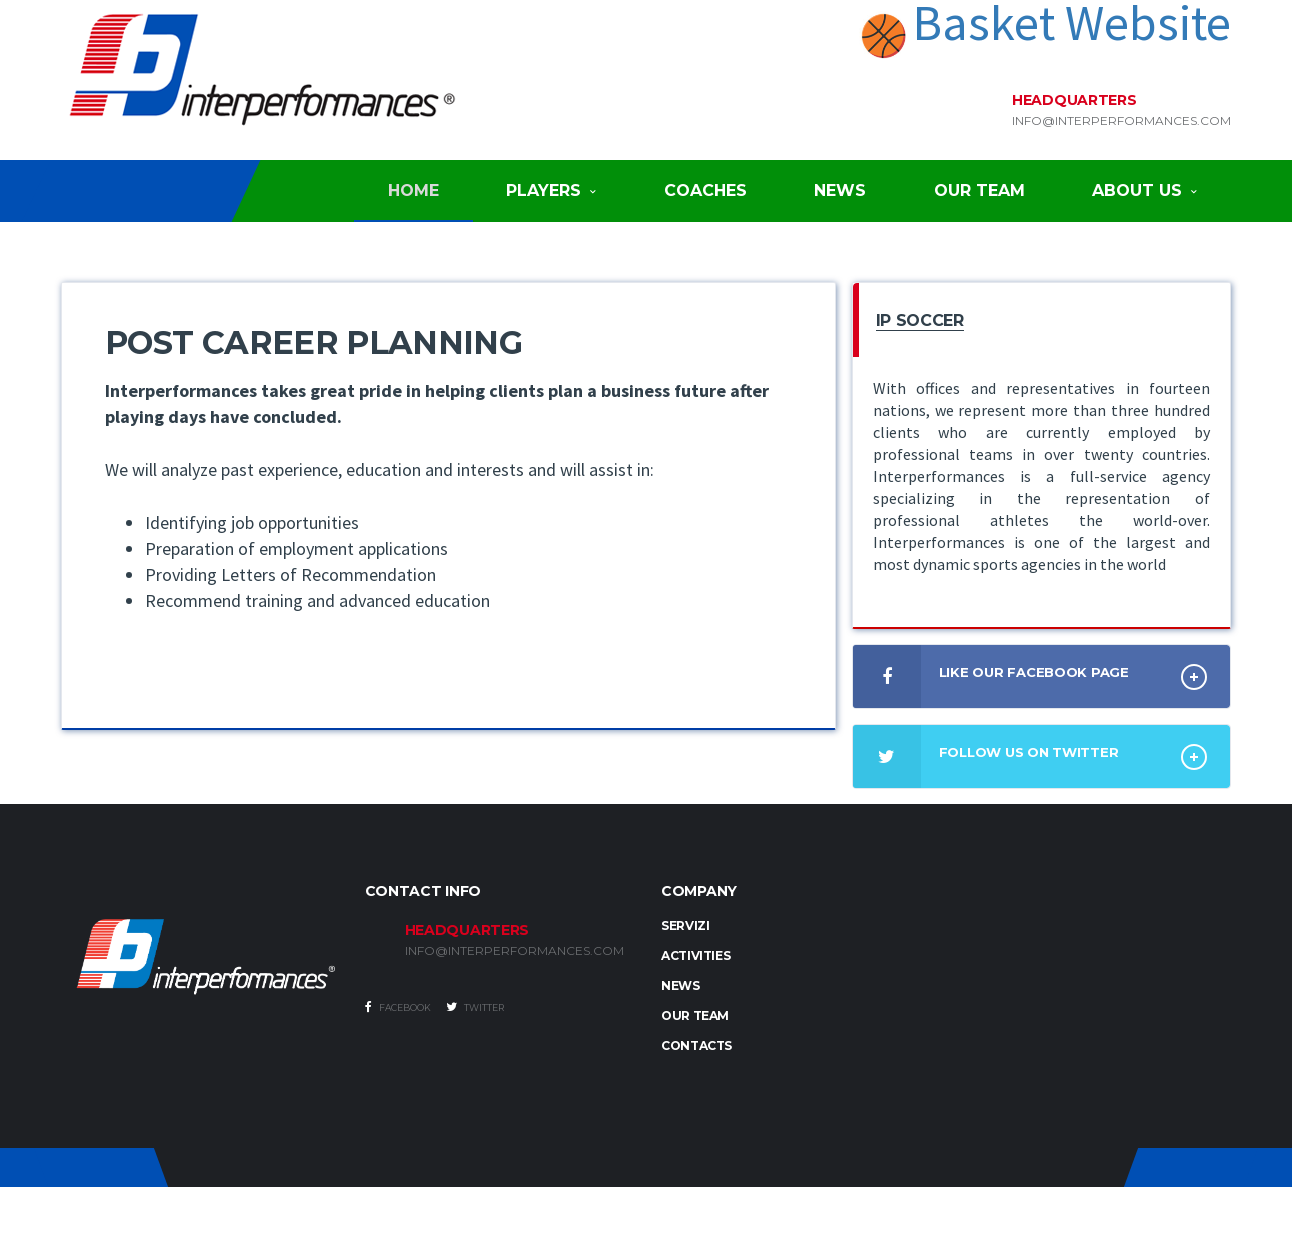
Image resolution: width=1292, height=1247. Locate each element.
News (840, 190)
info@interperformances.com (1121, 121)
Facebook (398, 1007)
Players (543, 190)
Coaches (705, 190)
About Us (1137, 190)
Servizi (685, 925)
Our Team (979, 190)
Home (413, 190)
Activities (695, 955)
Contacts (696, 1045)
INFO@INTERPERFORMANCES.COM (514, 951)
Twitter (475, 1007)
